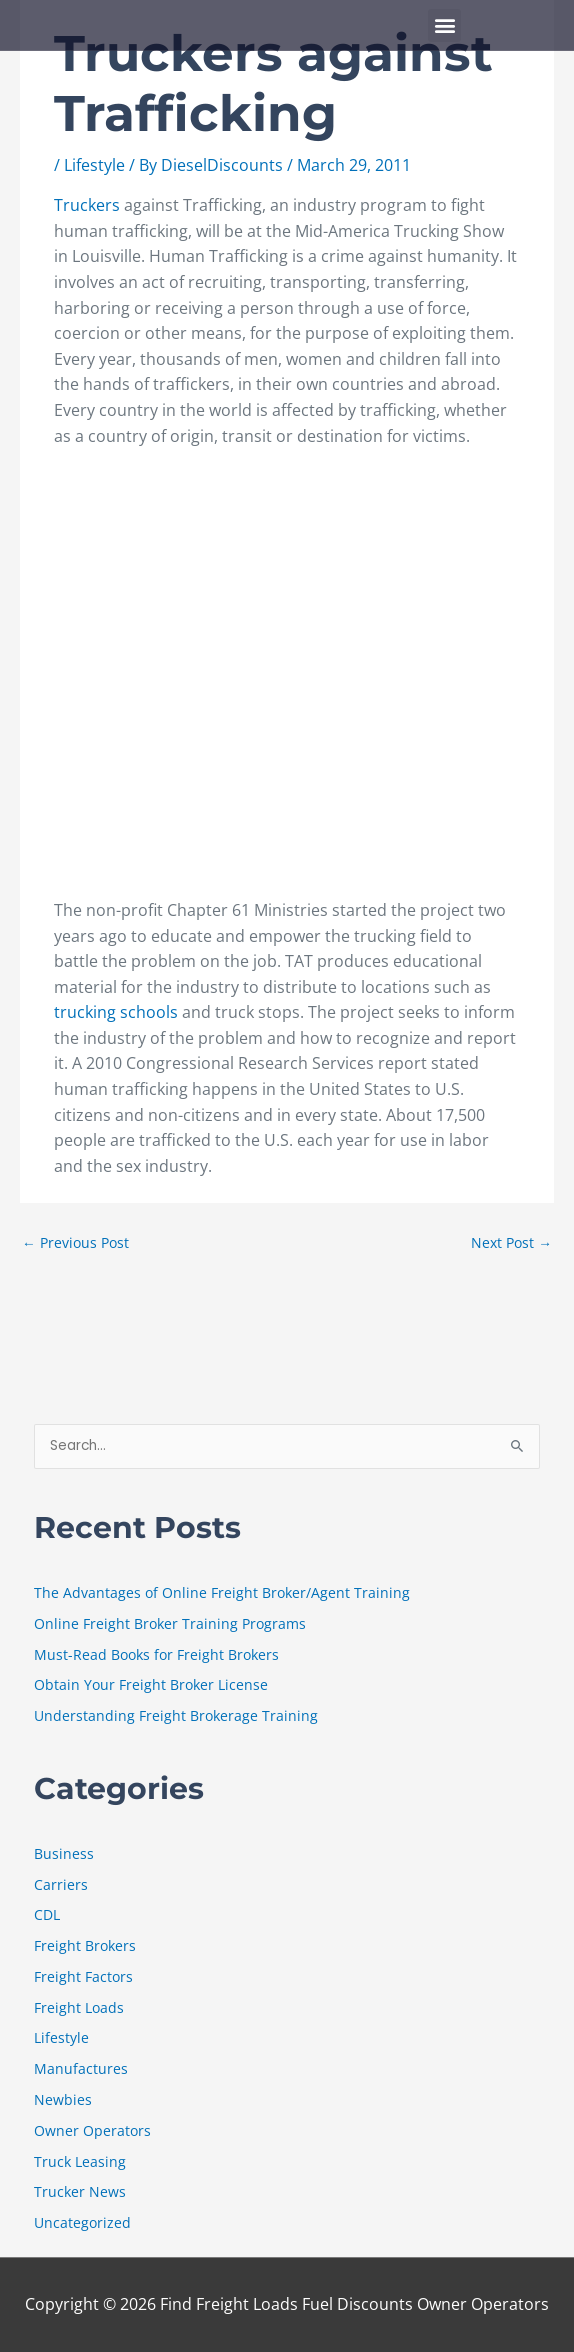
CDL (47, 1914)
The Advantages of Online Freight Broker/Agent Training (222, 1592)
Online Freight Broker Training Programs (170, 1623)
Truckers (89, 205)
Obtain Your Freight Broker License (151, 1684)
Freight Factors (83, 1976)
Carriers (61, 1884)
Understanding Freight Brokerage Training (176, 1715)
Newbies (63, 2099)
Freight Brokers (85, 1945)
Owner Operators (92, 2130)
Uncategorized (82, 2222)
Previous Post (75, 1242)
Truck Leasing (80, 2161)
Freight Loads (79, 2007)
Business (64, 1853)
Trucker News (80, 2191)
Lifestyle (94, 165)
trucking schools (118, 1012)
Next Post (511, 1242)
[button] (444, 25)
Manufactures (81, 2068)
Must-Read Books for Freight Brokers (156, 1654)
